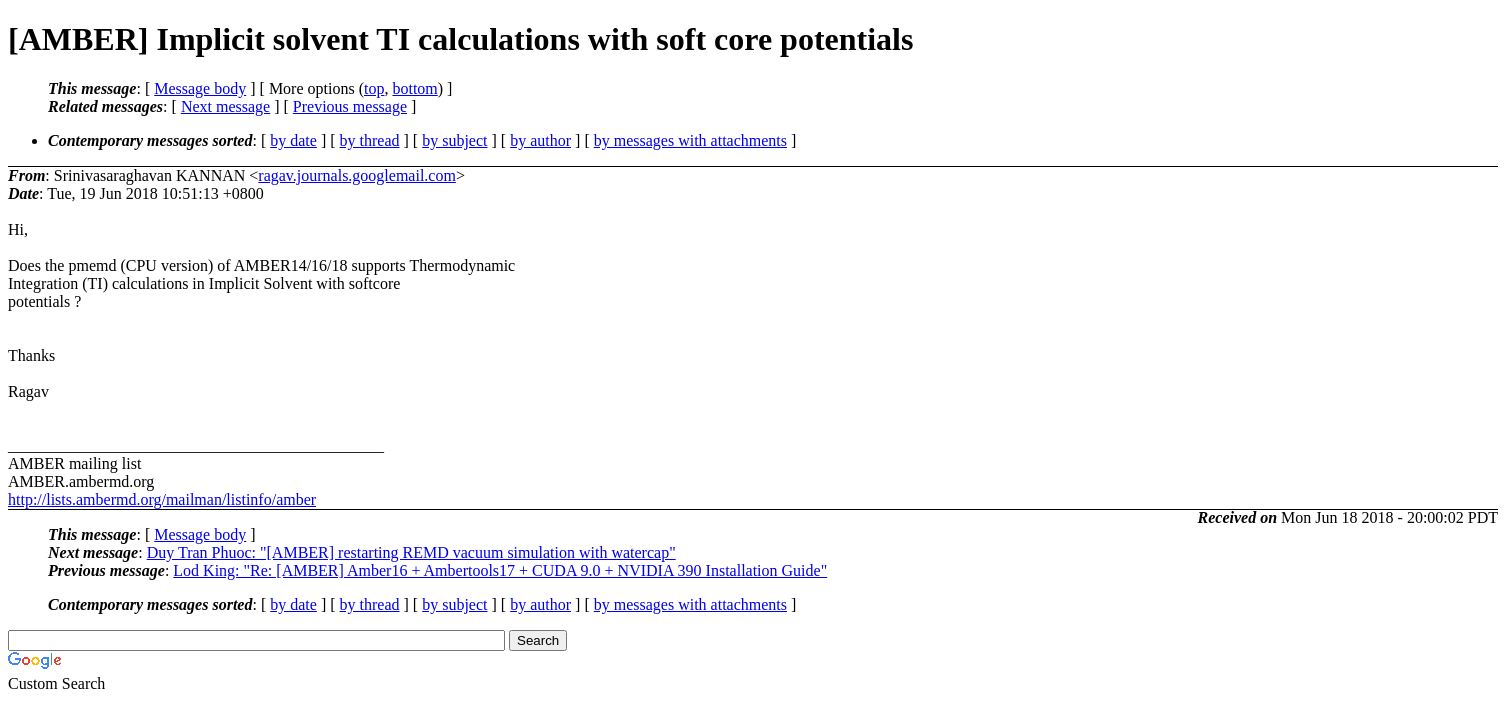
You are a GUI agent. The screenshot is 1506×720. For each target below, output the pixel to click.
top (374, 88)
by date (293, 140)
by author (540, 140)
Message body (200, 88)
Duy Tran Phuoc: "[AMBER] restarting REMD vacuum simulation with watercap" (411, 552)
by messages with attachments (690, 140)
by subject (454, 140)
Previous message (350, 106)
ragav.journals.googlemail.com (357, 175)
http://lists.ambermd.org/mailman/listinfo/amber (162, 499)
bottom (414, 88)
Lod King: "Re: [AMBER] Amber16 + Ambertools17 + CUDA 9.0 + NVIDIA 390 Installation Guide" (500, 570)
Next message (225, 106)
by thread (370, 140)
